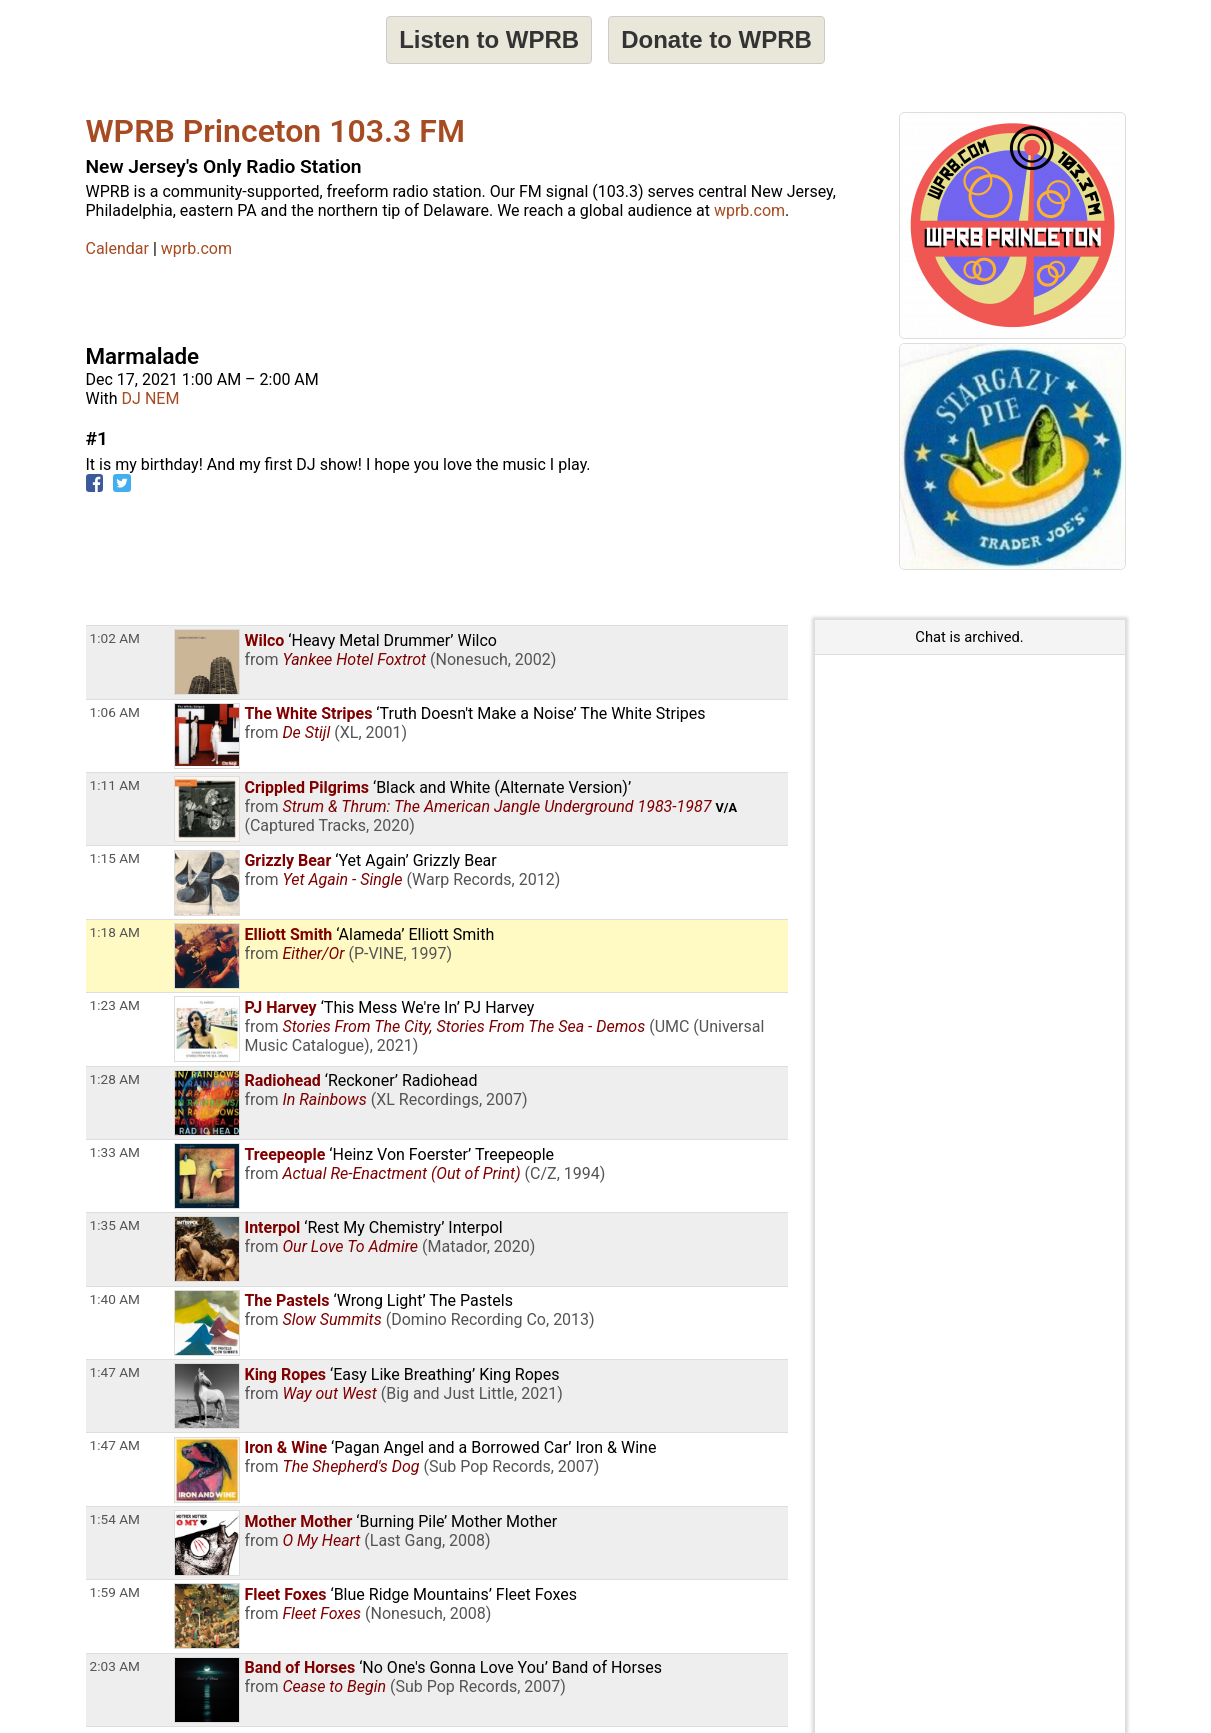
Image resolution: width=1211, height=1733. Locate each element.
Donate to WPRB (716, 39)
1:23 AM (115, 1005)
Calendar (117, 248)
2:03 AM (115, 1666)
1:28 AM (115, 1079)
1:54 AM (115, 1519)
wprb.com (749, 210)
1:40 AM (115, 1299)
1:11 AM (115, 785)
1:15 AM (115, 858)
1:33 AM (115, 1152)
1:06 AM (115, 712)
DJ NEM (151, 398)
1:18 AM (115, 932)
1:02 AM (115, 638)
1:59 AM (115, 1592)
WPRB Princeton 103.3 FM (275, 131)
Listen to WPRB (489, 39)
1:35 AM (115, 1225)
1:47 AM (115, 1372)
